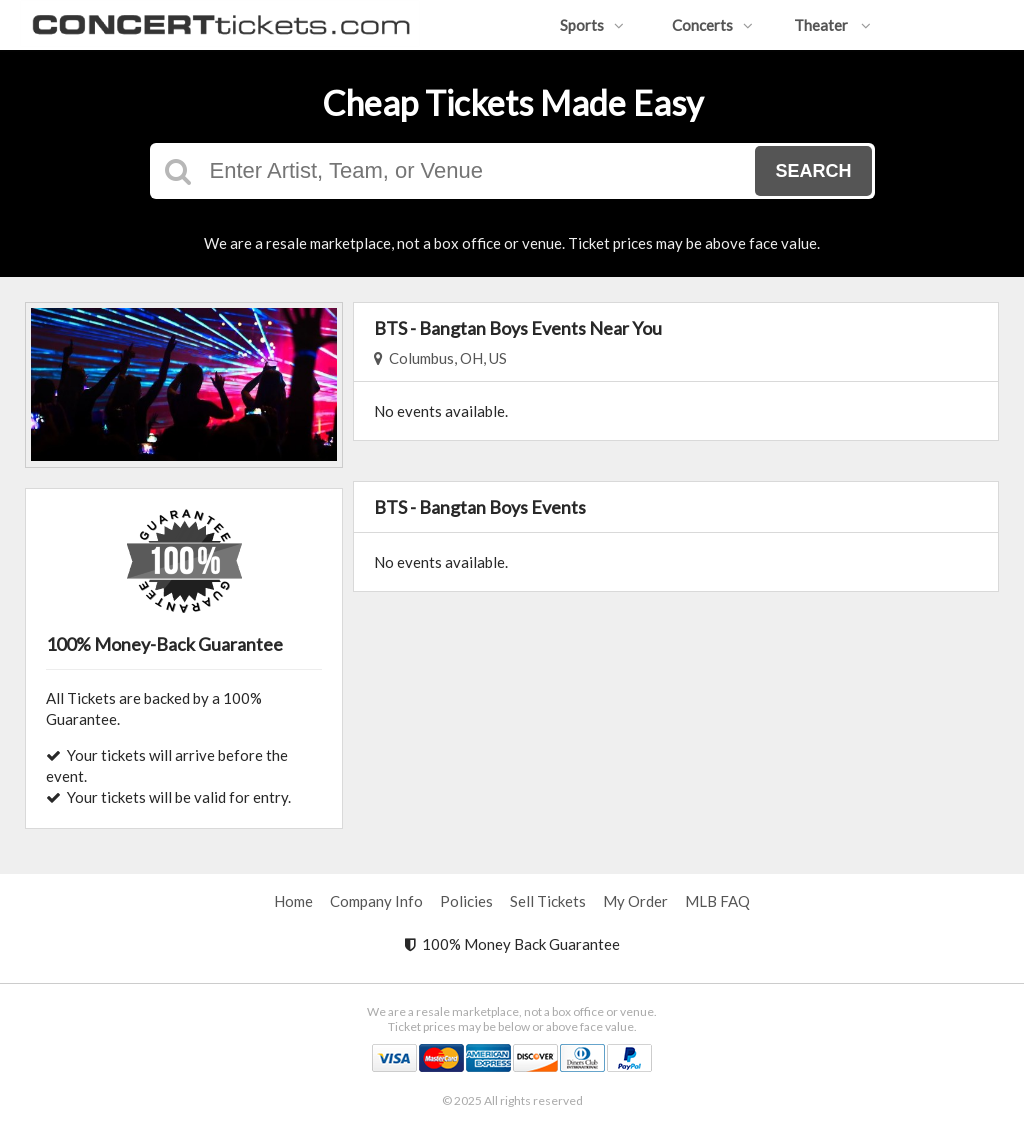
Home (293, 901)
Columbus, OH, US (440, 358)
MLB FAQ (717, 901)
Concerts (712, 25)
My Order (635, 901)
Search (813, 171)
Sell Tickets (548, 901)
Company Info (376, 901)
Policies (466, 901)
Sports (592, 25)
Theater (832, 25)
